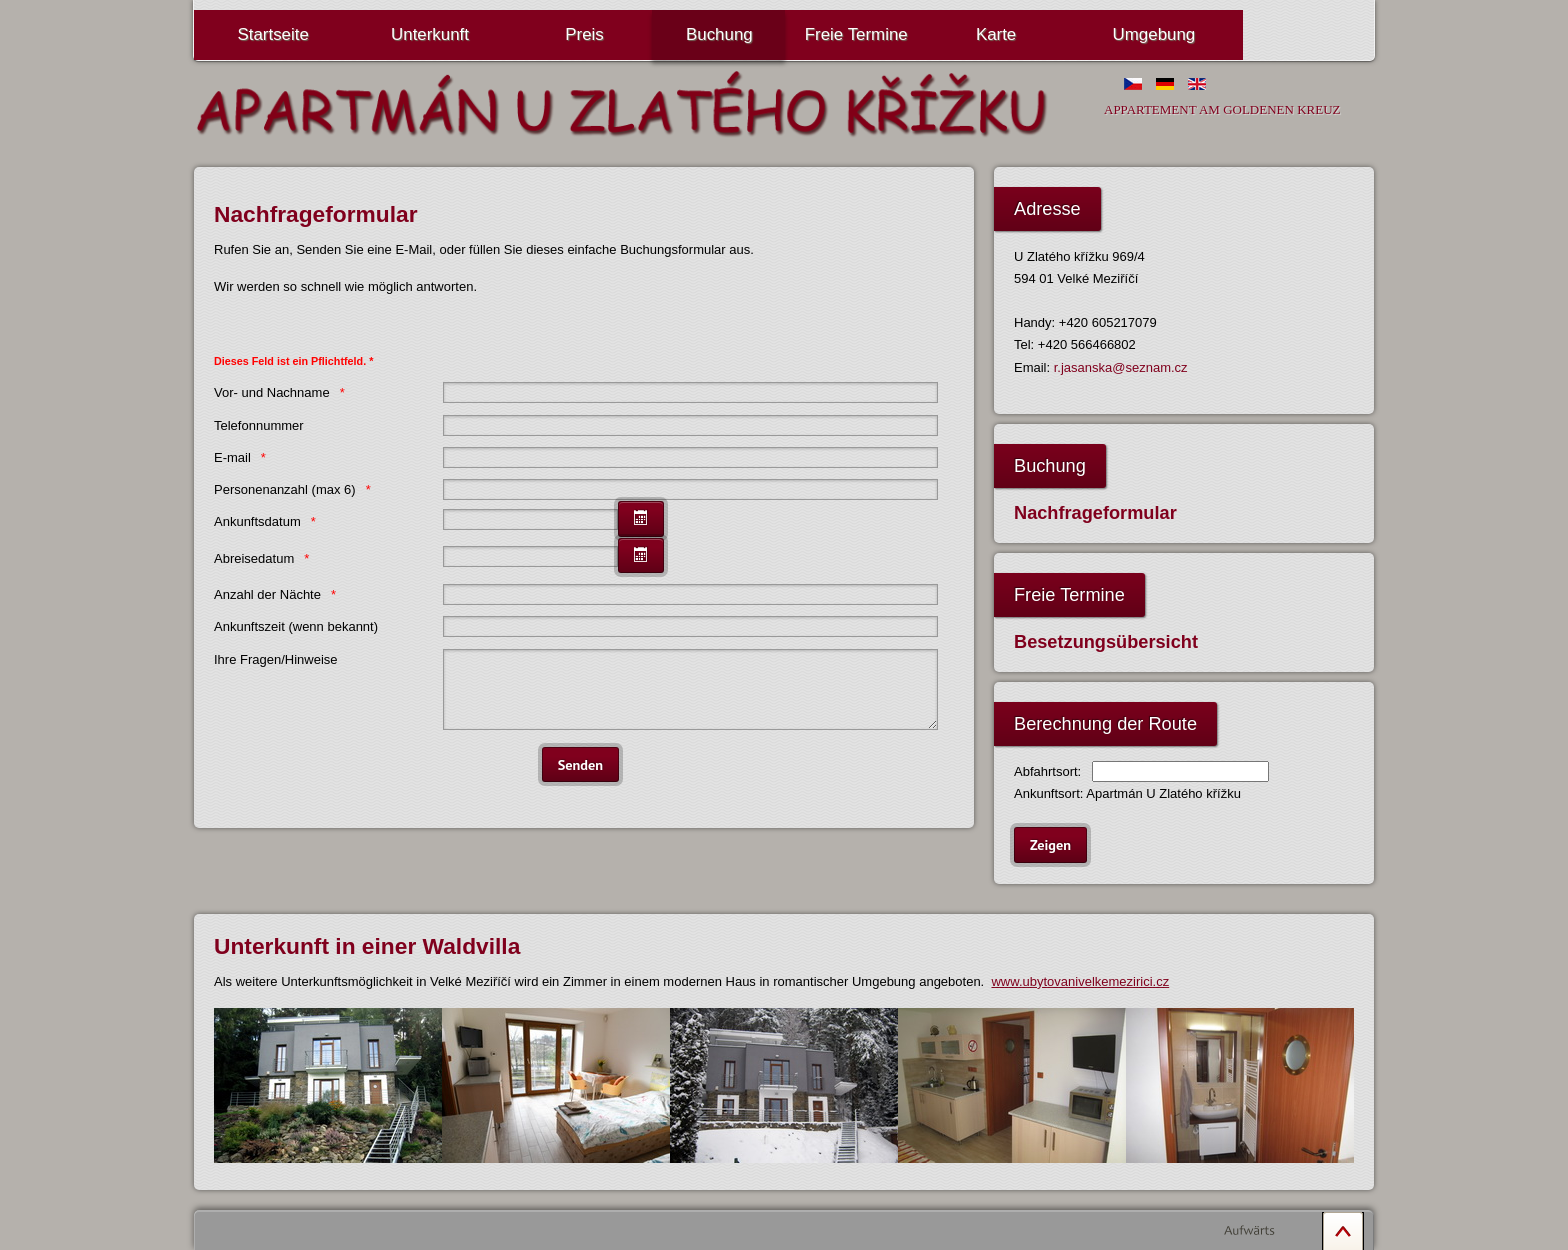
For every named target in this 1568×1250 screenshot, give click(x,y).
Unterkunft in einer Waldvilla (367, 946)
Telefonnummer (259, 425)
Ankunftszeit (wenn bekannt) (296, 626)
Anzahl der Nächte (267, 594)
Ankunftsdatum (257, 521)
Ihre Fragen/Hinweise (276, 659)
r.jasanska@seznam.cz (1121, 367)
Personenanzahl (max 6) (285, 489)
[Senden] (580, 780)
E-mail (232, 457)
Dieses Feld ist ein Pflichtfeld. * (293, 361)
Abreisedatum (254, 558)
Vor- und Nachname (272, 392)
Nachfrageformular (1095, 513)
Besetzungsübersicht (1106, 642)
